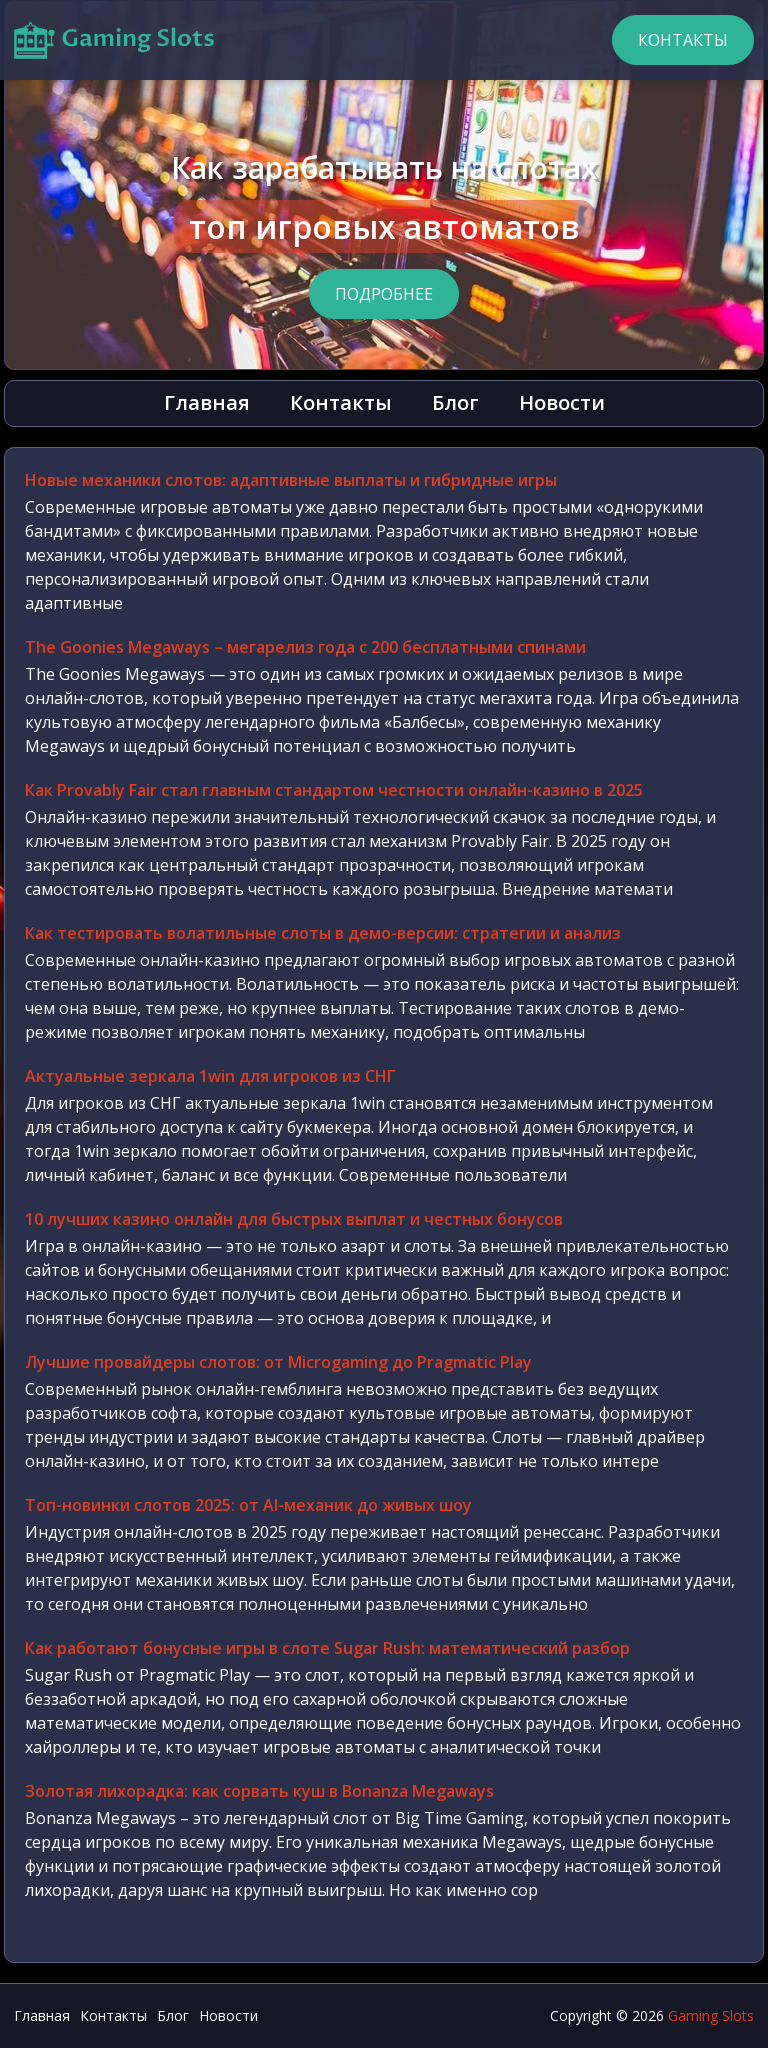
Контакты (683, 40)
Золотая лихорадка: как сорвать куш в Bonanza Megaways (259, 1791)
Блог (455, 402)
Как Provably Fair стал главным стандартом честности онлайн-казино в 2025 (334, 790)
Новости (562, 402)
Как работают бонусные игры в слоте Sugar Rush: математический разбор (327, 1648)
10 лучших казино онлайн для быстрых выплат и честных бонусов (294, 1219)
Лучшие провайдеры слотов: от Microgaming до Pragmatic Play (278, 1362)
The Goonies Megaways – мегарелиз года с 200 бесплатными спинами (305, 647)
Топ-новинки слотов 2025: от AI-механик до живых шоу (248, 1505)
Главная (207, 402)
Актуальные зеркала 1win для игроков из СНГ (210, 1076)
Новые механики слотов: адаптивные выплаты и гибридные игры (291, 480)
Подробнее (384, 294)
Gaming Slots (711, 2015)
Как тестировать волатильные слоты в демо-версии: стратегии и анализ (323, 933)
